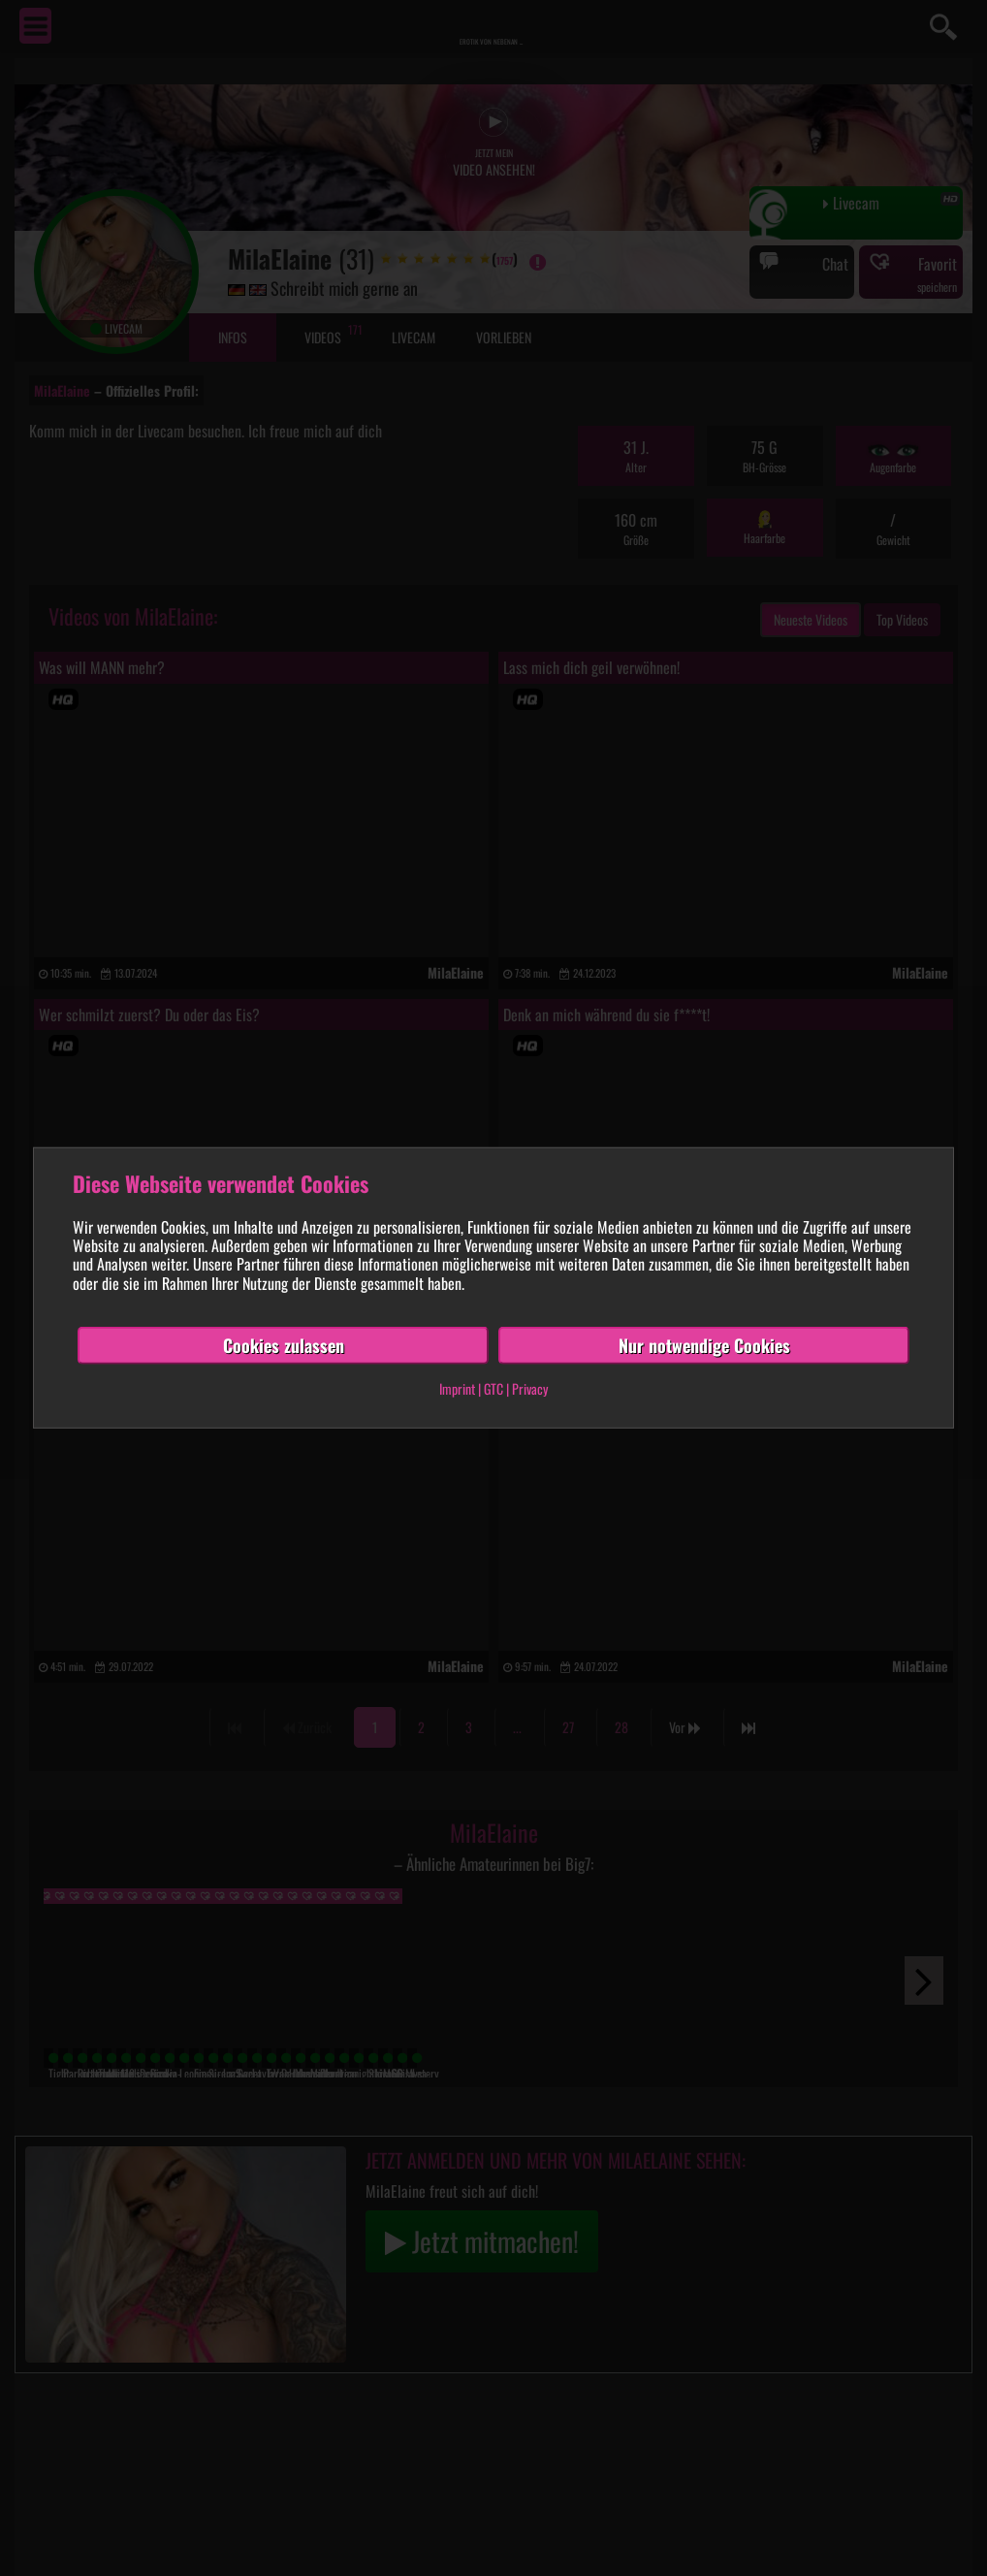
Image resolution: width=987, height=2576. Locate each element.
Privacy (530, 1388)
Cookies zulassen (283, 1345)
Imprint (457, 1388)
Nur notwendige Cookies (704, 1345)
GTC (493, 1388)
